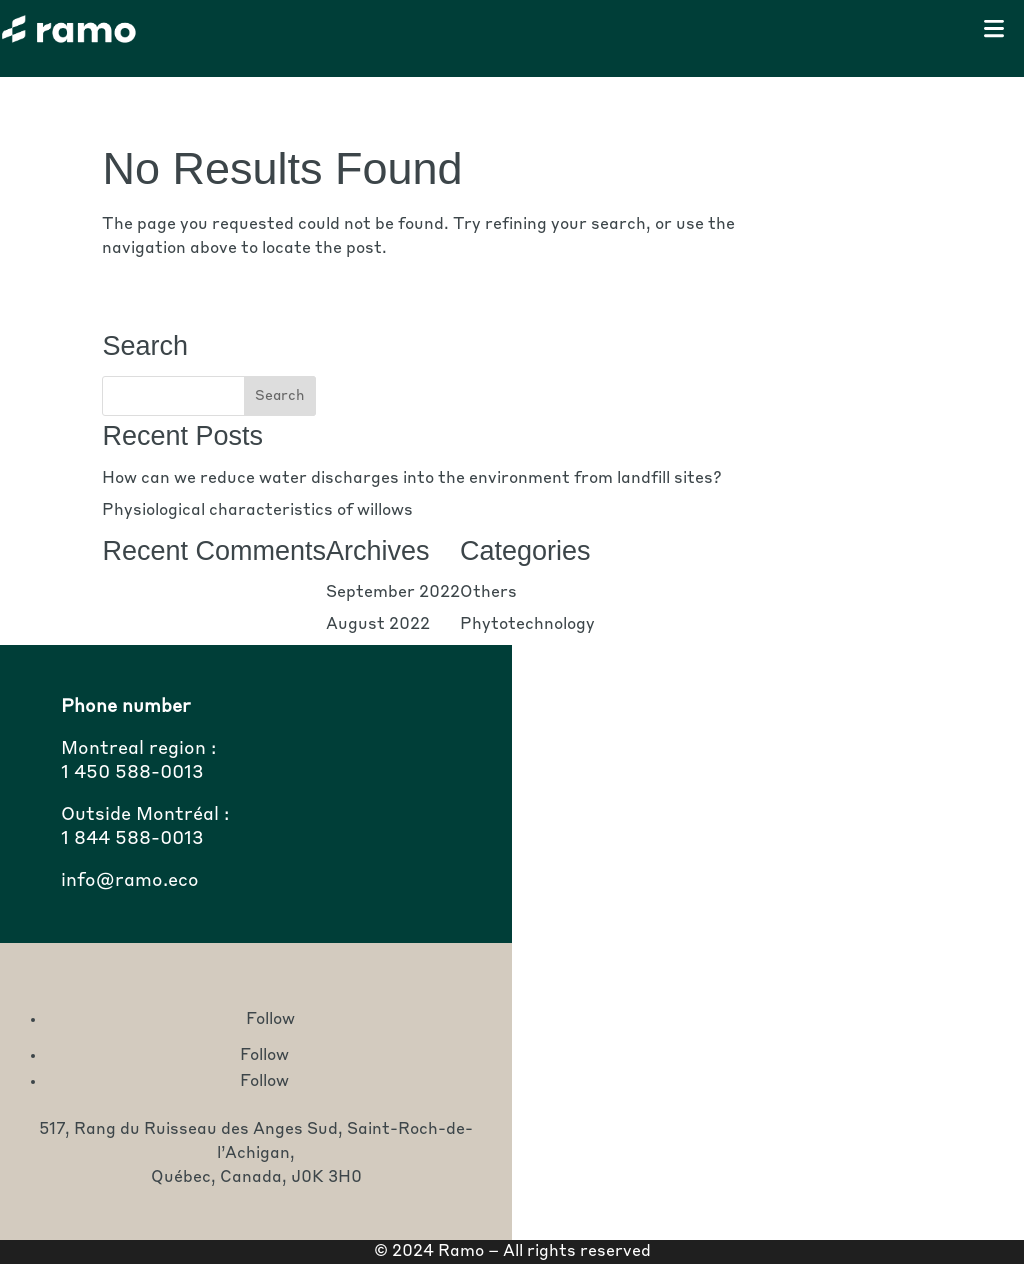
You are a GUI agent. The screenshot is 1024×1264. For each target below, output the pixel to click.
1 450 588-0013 (132, 773)
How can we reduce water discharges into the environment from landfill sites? (412, 479)
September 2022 (393, 593)
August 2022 (378, 625)
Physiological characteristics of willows (257, 511)
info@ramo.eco (130, 881)
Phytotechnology (527, 625)
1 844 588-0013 (132, 839)
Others (488, 593)
